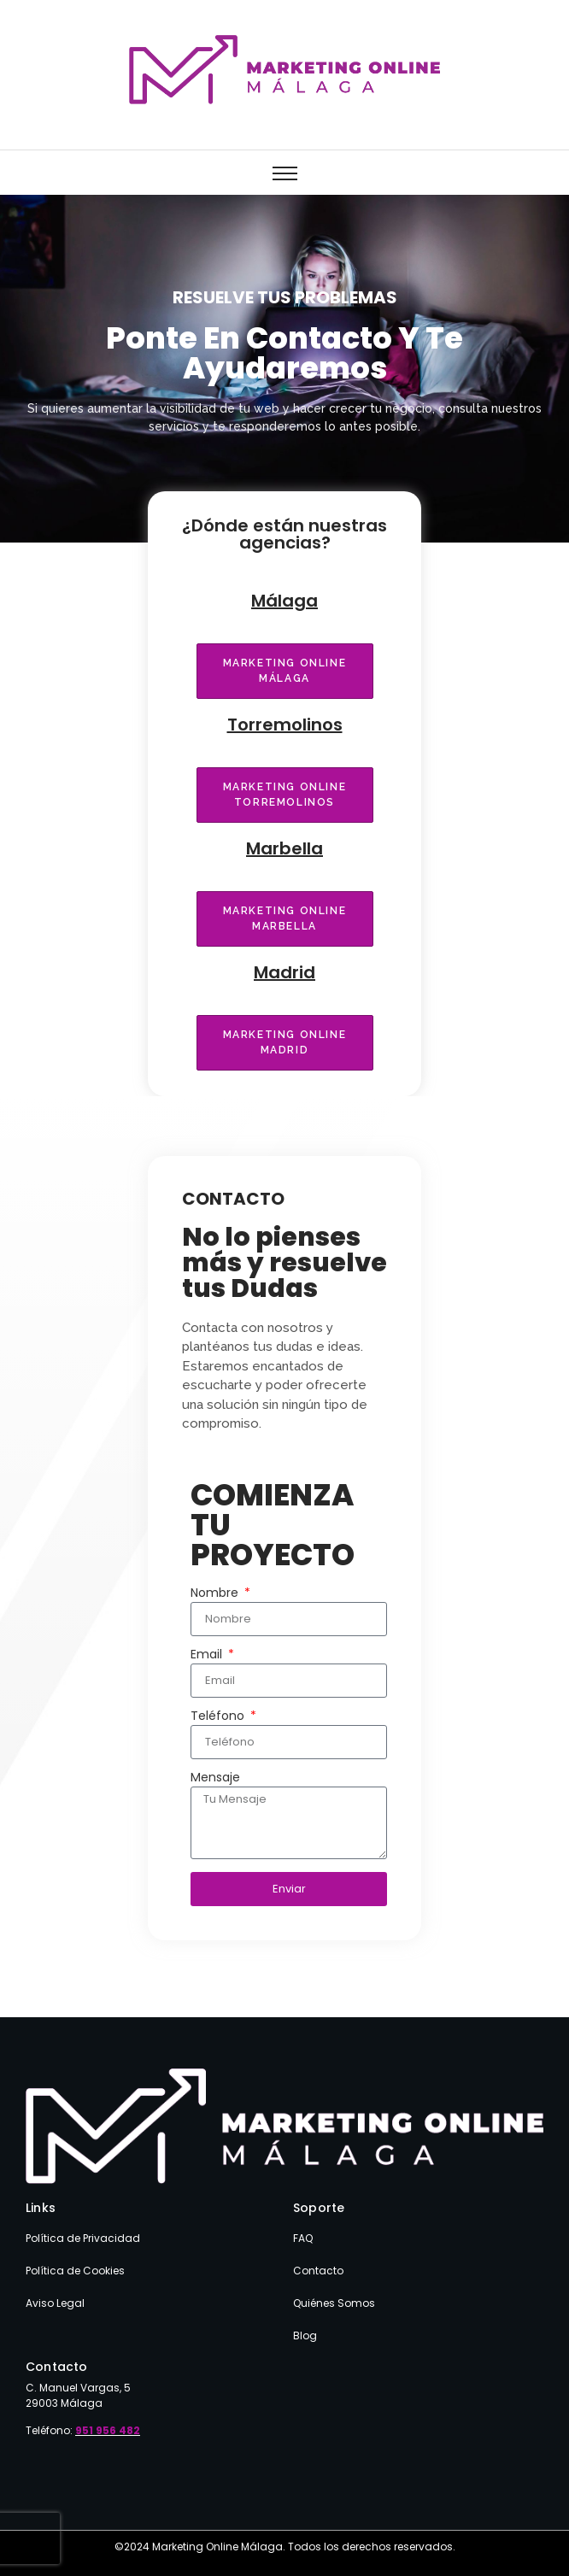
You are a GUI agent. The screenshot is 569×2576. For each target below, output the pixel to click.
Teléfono (219, 1717)
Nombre (216, 1594)
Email (208, 1655)
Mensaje (215, 1778)
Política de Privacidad (83, 2238)
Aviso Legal (55, 2303)
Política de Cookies (75, 2270)
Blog (305, 2335)
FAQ (303, 2238)
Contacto (318, 2270)
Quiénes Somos (334, 2303)
